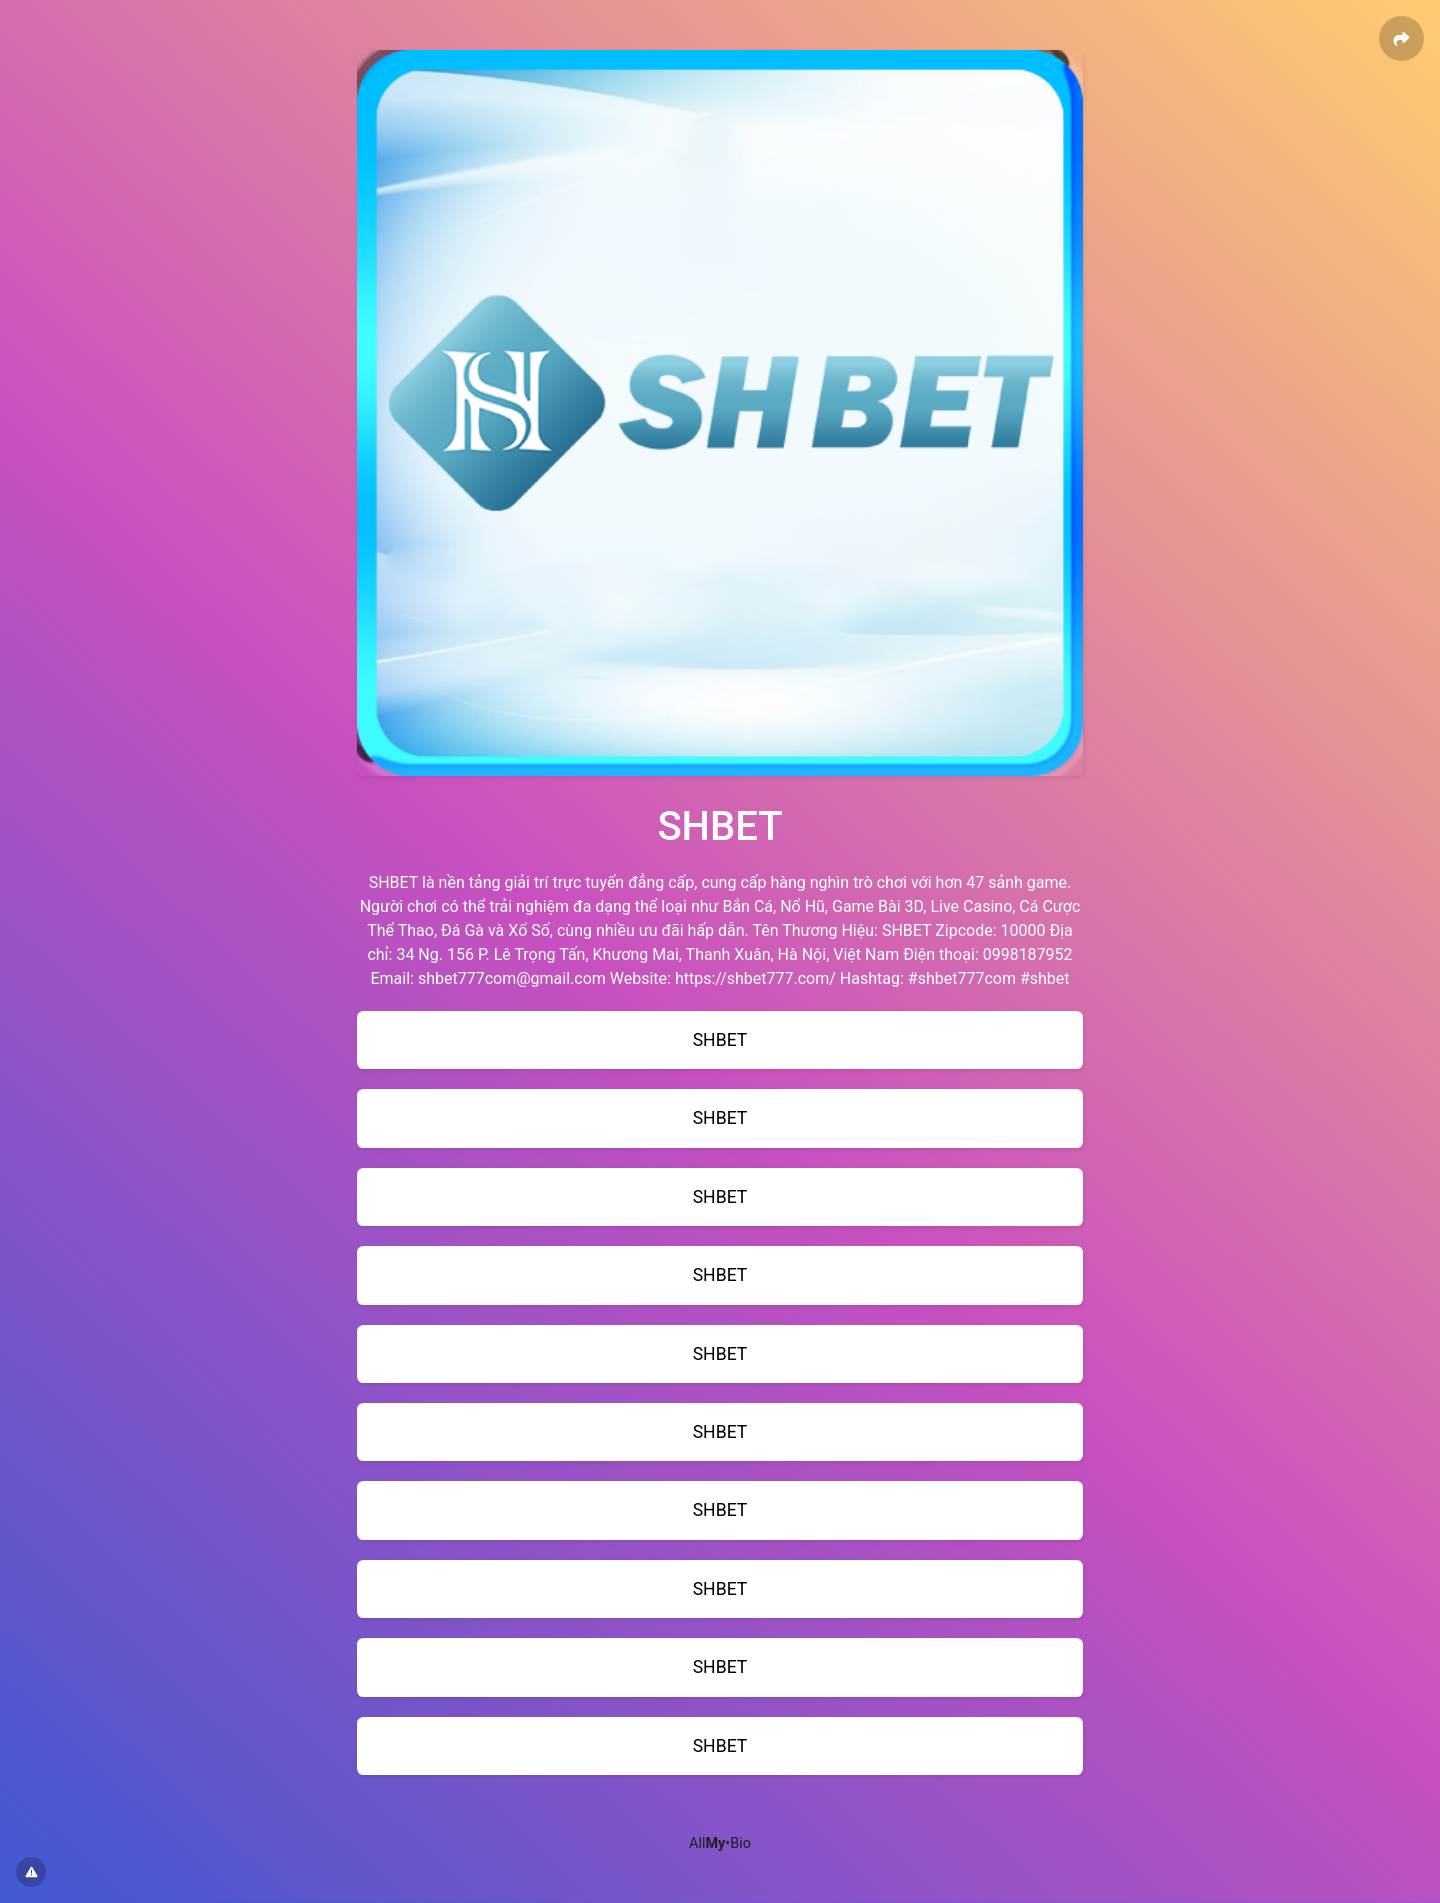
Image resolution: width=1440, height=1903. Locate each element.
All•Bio (720, 1843)
